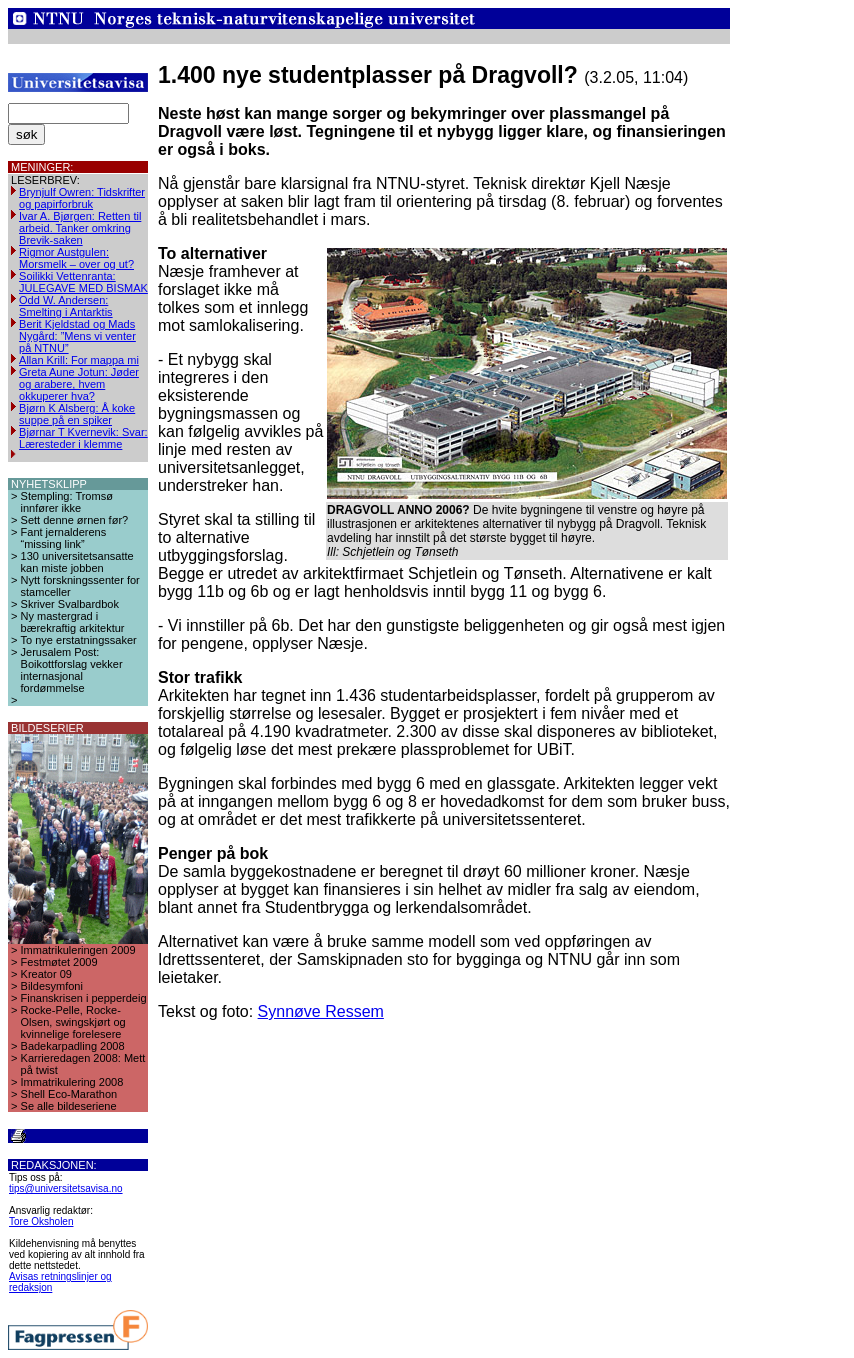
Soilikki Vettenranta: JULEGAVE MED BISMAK (83, 282)
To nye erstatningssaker (79, 640)
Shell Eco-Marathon (69, 1094)
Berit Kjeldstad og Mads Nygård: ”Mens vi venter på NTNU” (77, 336)
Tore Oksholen (41, 1221)
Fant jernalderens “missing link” (64, 538)
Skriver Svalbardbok (70, 604)
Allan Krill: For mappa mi (79, 360)
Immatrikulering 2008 (72, 1082)
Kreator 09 (46, 974)
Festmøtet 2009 (59, 962)
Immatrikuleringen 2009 (78, 950)
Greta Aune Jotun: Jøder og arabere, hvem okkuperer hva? (79, 384)
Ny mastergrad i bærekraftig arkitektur (73, 622)
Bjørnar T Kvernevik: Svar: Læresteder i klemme (83, 438)
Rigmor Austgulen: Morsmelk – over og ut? (76, 258)
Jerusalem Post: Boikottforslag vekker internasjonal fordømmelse (72, 670)
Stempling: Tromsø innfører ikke (67, 502)
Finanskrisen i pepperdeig (84, 998)
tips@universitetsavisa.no (66, 1188)
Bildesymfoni (52, 986)
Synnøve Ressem (321, 1011)
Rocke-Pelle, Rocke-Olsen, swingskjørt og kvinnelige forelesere (73, 1022)
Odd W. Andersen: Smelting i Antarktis (66, 306)
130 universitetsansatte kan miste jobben (77, 562)
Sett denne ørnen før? (75, 520)
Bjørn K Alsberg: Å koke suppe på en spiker (77, 414)
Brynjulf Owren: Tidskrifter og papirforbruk (82, 198)
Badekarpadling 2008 (73, 1046)
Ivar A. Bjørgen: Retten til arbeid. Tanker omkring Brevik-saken (80, 228)
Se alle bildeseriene (69, 1106)
